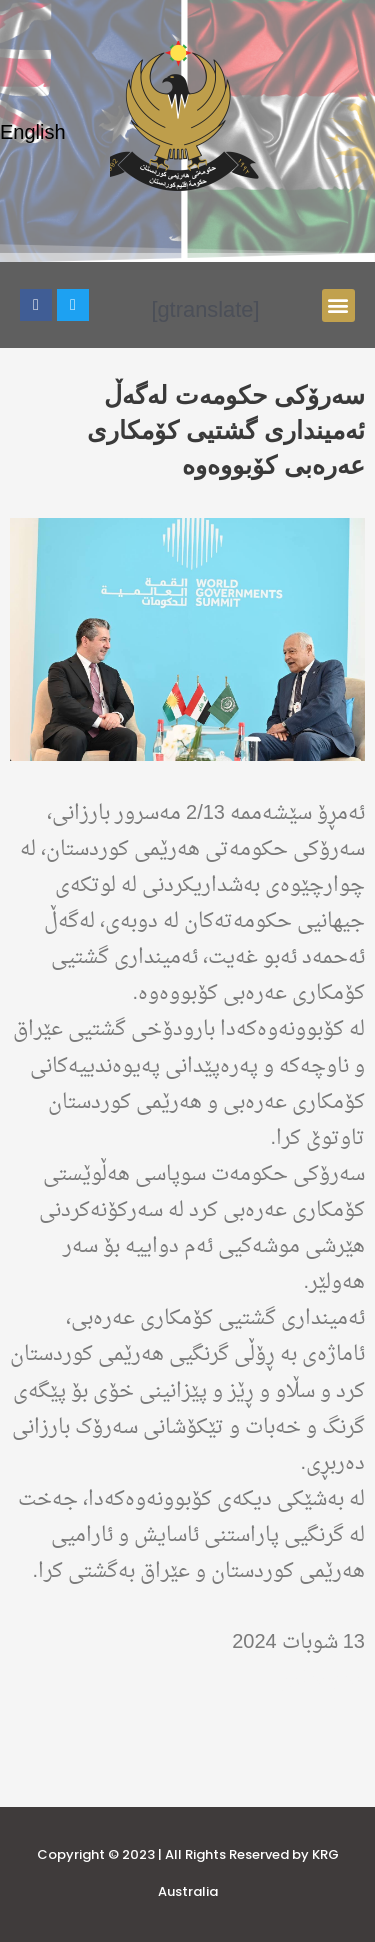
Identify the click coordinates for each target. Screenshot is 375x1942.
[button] (338, 305)
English (33, 134)
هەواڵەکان (322, 1679)
